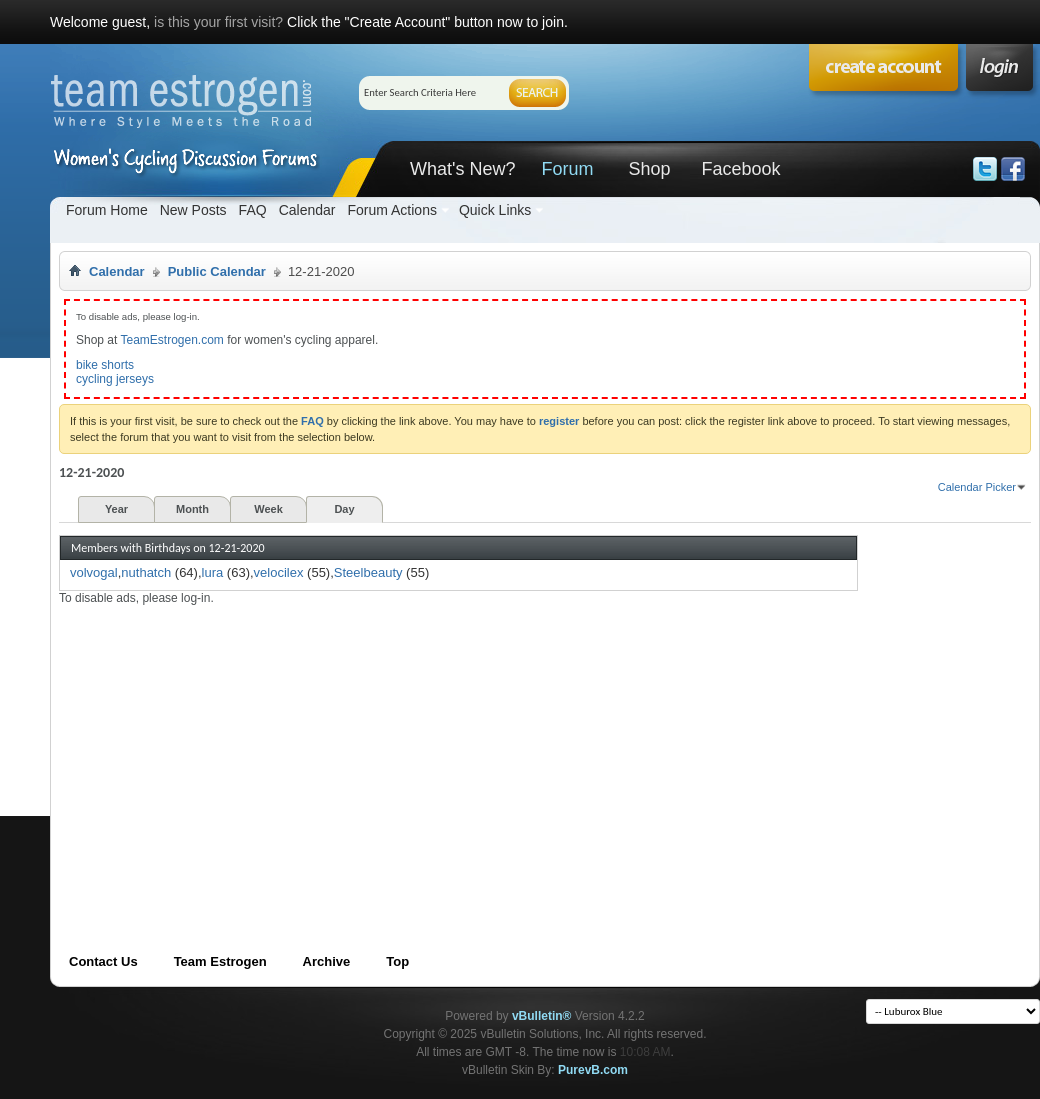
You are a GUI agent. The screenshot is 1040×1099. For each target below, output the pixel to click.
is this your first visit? (218, 22)
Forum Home (107, 210)
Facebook (740, 169)
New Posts (193, 210)
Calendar (307, 210)
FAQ (253, 210)
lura (213, 572)
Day (344, 509)
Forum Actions (391, 210)
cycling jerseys (115, 379)
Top (397, 961)
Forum (567, 169)
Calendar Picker (977, 487)
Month (192, 509)
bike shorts (105, 365)
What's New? (462, 169)
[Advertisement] (413, 746)
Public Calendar (217, 271)
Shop (649, 169)
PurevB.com (593, 1070)
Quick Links (495, 210)
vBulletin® (542, 1016)
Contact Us (103, 961)
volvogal (94, 572)
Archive (327, 961)
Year (116, 509)
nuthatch (146, 572)
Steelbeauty (368, 572)
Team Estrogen (220, 961)
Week (268, 509)
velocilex (279, 572)
